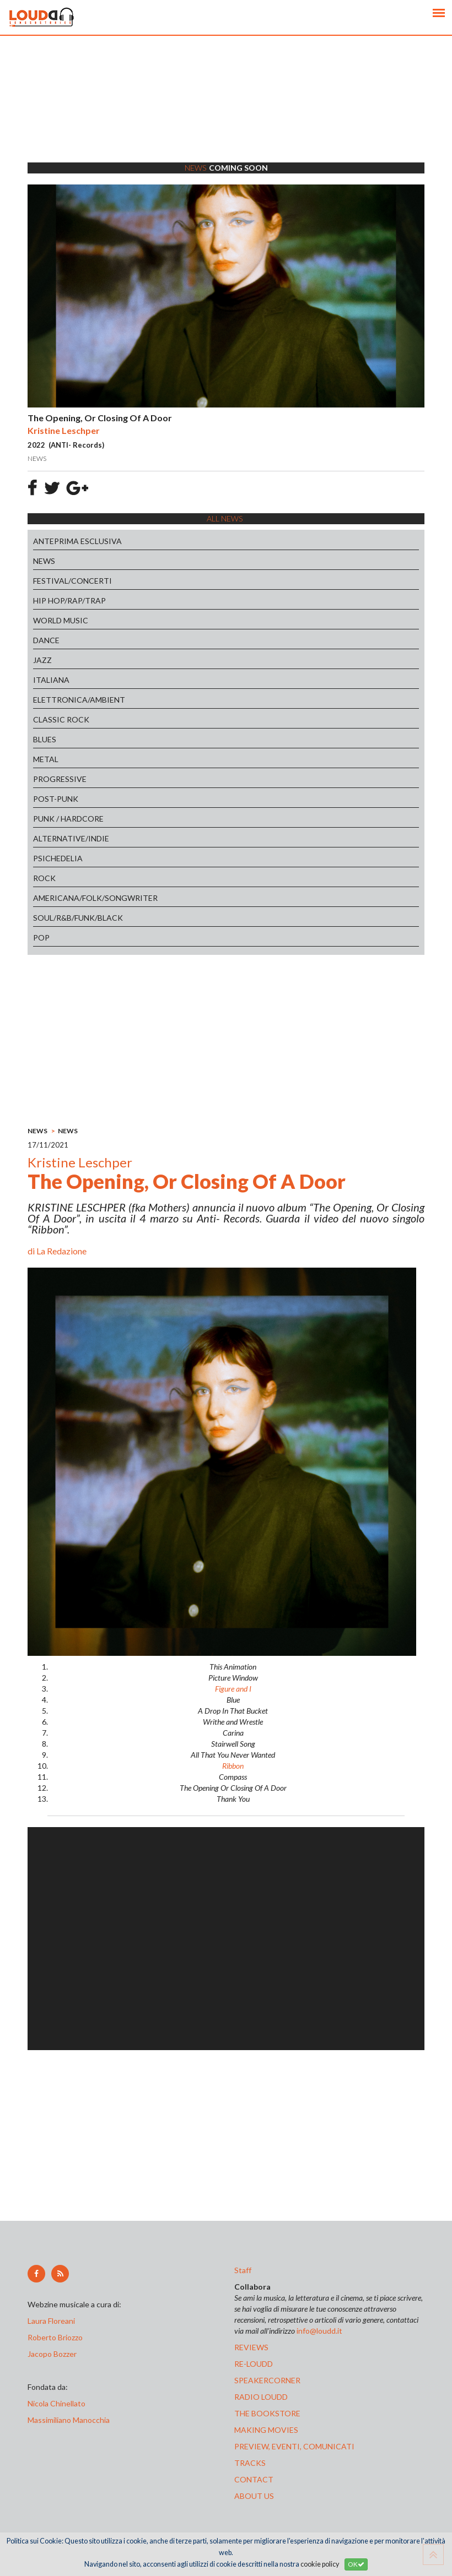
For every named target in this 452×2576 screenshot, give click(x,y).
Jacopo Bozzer (52, 2353)
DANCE (46, 640)
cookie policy (319, 2564)
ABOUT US (254, 2496)
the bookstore (267, 2413)
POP (41, 937)
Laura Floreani (53, 2320)
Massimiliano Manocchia (69, 2420)
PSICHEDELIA (58, 858)
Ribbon (233, 1765)
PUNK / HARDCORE (68, 818)
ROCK (44, 878)
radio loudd (261, 2396)
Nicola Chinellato (56, 2403)
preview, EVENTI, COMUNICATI (294, 2446)
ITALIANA (51, 679)
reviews (251, 2347)
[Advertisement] (226, 113)
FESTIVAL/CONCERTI (72, 580)
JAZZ (42, 660)
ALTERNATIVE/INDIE (71, 838)
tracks (250, 2463)
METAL (45, 759)
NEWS (44, 561)
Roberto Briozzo (55, 2337)
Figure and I (233, 1688)
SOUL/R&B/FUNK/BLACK (78, 917)
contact (253, 2479)
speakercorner (267, 2380)
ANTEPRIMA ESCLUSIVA (77, 541)
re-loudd (253, 2363)
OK (356, 2564)
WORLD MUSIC (60, 620)
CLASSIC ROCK (61, 719)
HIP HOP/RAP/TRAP (69, 600)
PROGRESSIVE (60, 779)
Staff (242, 2270)
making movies (266, 2429)
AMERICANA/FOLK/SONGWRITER (95, 898)
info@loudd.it (319, 2330)
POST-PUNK (55, 798)
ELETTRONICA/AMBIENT (79, 699)
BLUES (44, 739)
